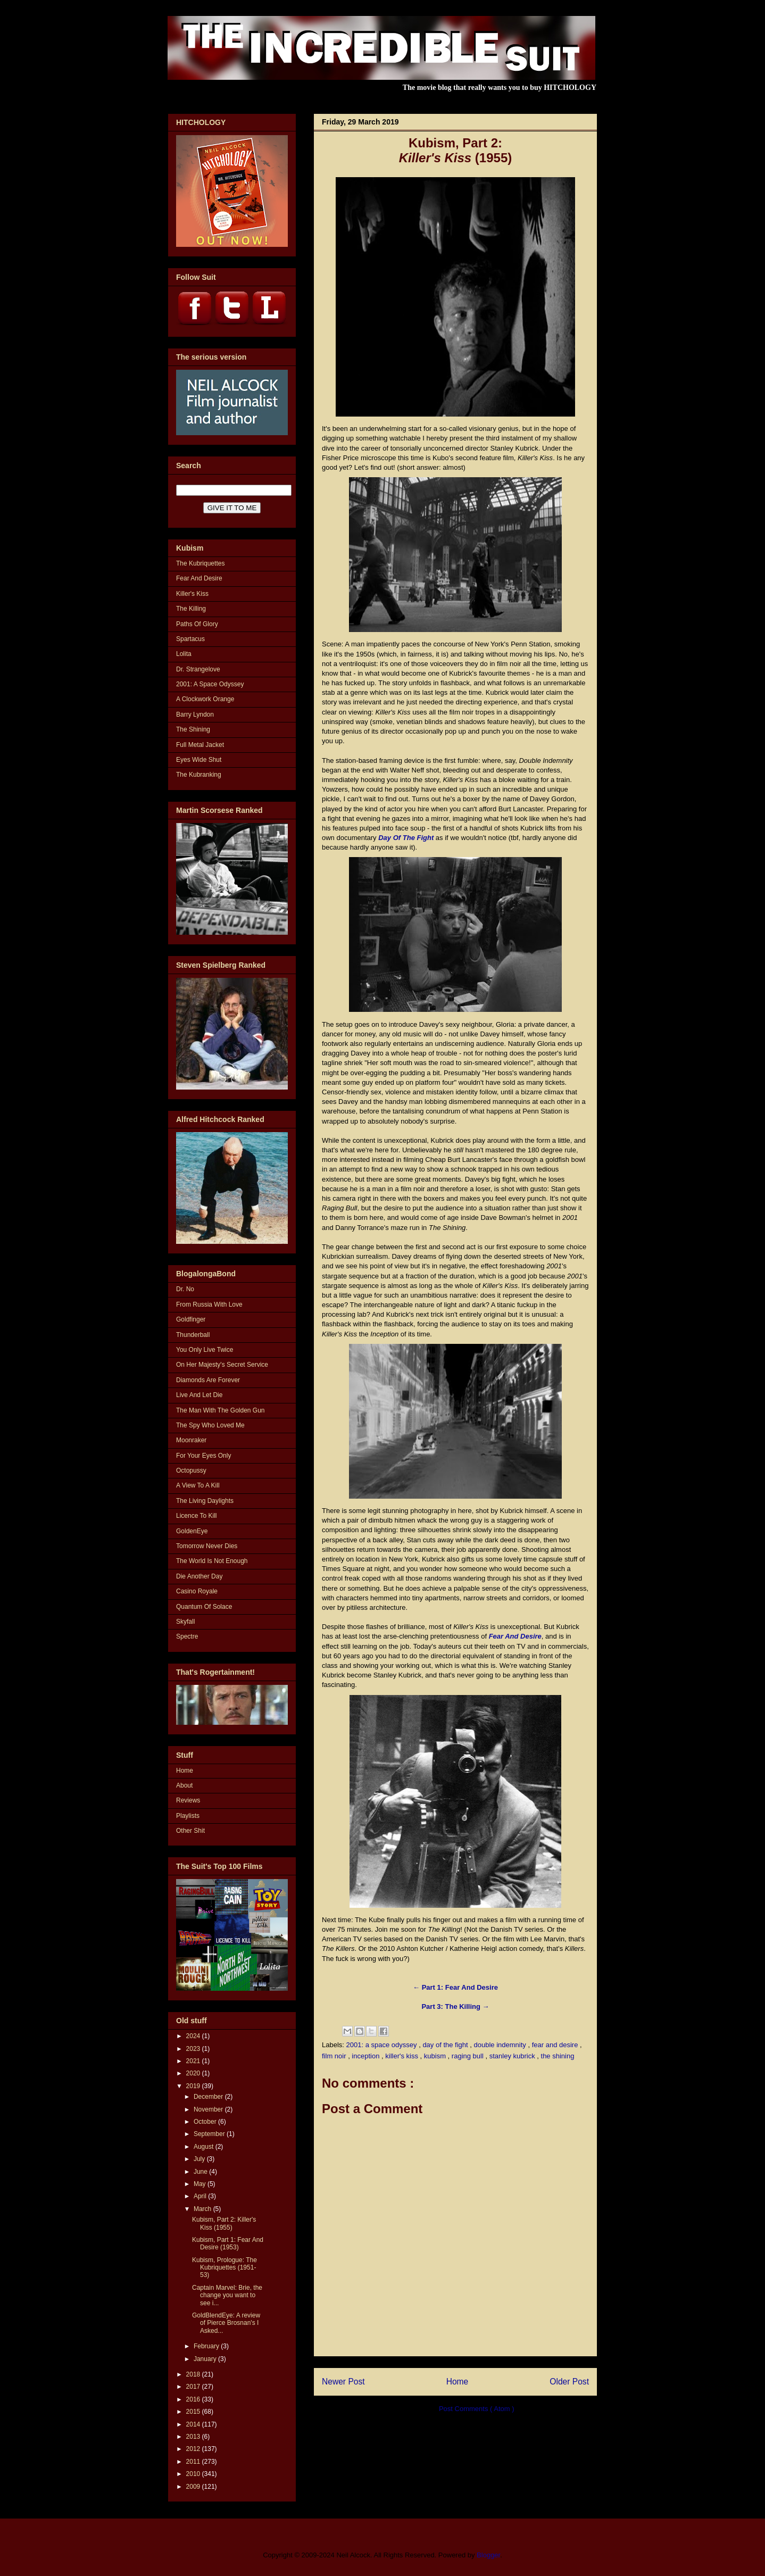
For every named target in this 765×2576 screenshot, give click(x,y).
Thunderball (193, 1335)
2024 (194, 2036)
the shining (558, 2056)
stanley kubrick (513, 2056)
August (204, 2146)
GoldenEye (191, 1531)
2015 (194, 2411)
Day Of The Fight (406, 838)
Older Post (569, 2381)
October (206, 2121)
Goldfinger (190, 1319)
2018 (194, 2374)
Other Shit (190, 1830)
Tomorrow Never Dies (206, 1546)
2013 (194, 2436)
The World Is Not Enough (212, 1561)
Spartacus (190, 639)
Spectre (187, 1636)
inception (366, 2056)
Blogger (488, 2555)
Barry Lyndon (195, 714)
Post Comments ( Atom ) (476, 2409)
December (209, 2096)
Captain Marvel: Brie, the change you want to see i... (227, 2295)
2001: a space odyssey (382, 2045)
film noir (335, 2056)
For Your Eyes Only (203, 1455)
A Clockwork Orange (205, 699)
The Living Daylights (205, 1501)
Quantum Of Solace (204, 1606)
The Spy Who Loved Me (210, 1425)
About (184, 1785)
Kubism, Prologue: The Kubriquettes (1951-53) (224, 2267)
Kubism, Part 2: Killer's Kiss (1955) (224, 2223)
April (201, 2196)
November (209, 2109)
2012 (194, 2449)
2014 (194, 2424)
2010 (194, 2474)
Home (457, 2381)
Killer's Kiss (192, 593)
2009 (194, 2486)
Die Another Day (199, 1576)
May (200, 2184)
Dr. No (185, 1289)
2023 (194, 2049)
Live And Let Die (199, 1395)
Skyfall (185, 1621)
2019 (194, 2086)
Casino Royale (197, 1591)
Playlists (187, 1815)
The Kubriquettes (200, 563)
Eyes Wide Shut (198, 759)
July (200, 2159)
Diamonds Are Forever (208, 1380)
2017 (194, 2386)
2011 (194, 2461)
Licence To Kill (196, 1515)
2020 (194, 2073)
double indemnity (501, 2045)
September (210, 2134)
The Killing (191, 608)
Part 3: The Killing (451, 2006)
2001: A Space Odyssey (210, 684)
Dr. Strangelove (198, 669)
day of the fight (446, 2045)
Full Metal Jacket (200, 745)
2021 (194, 2061)
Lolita (184, 654)
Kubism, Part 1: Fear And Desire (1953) (227, 2243)
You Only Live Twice (204, 1349)
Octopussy (191, 1470)
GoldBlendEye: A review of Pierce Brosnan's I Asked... (226, 2323)
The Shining (193, 729)
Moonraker (191, 1440)
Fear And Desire (515, 1636)
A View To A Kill (198, 1485)
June (201, 2171)
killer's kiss (402, 2056)
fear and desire (556, 2045)
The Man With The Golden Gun (220, 1410)
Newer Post (343, 2381)
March (203, 2209)
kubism (436, 2056)
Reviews (188, 1800)
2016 (194, 2399)
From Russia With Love (209, 1304)
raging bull (469, 2056)
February (207, 2346)
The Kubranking (198, 774)
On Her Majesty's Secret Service (222, 1364)
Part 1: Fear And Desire (459, 1987)
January (206, 2359)
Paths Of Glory (197, 624)
